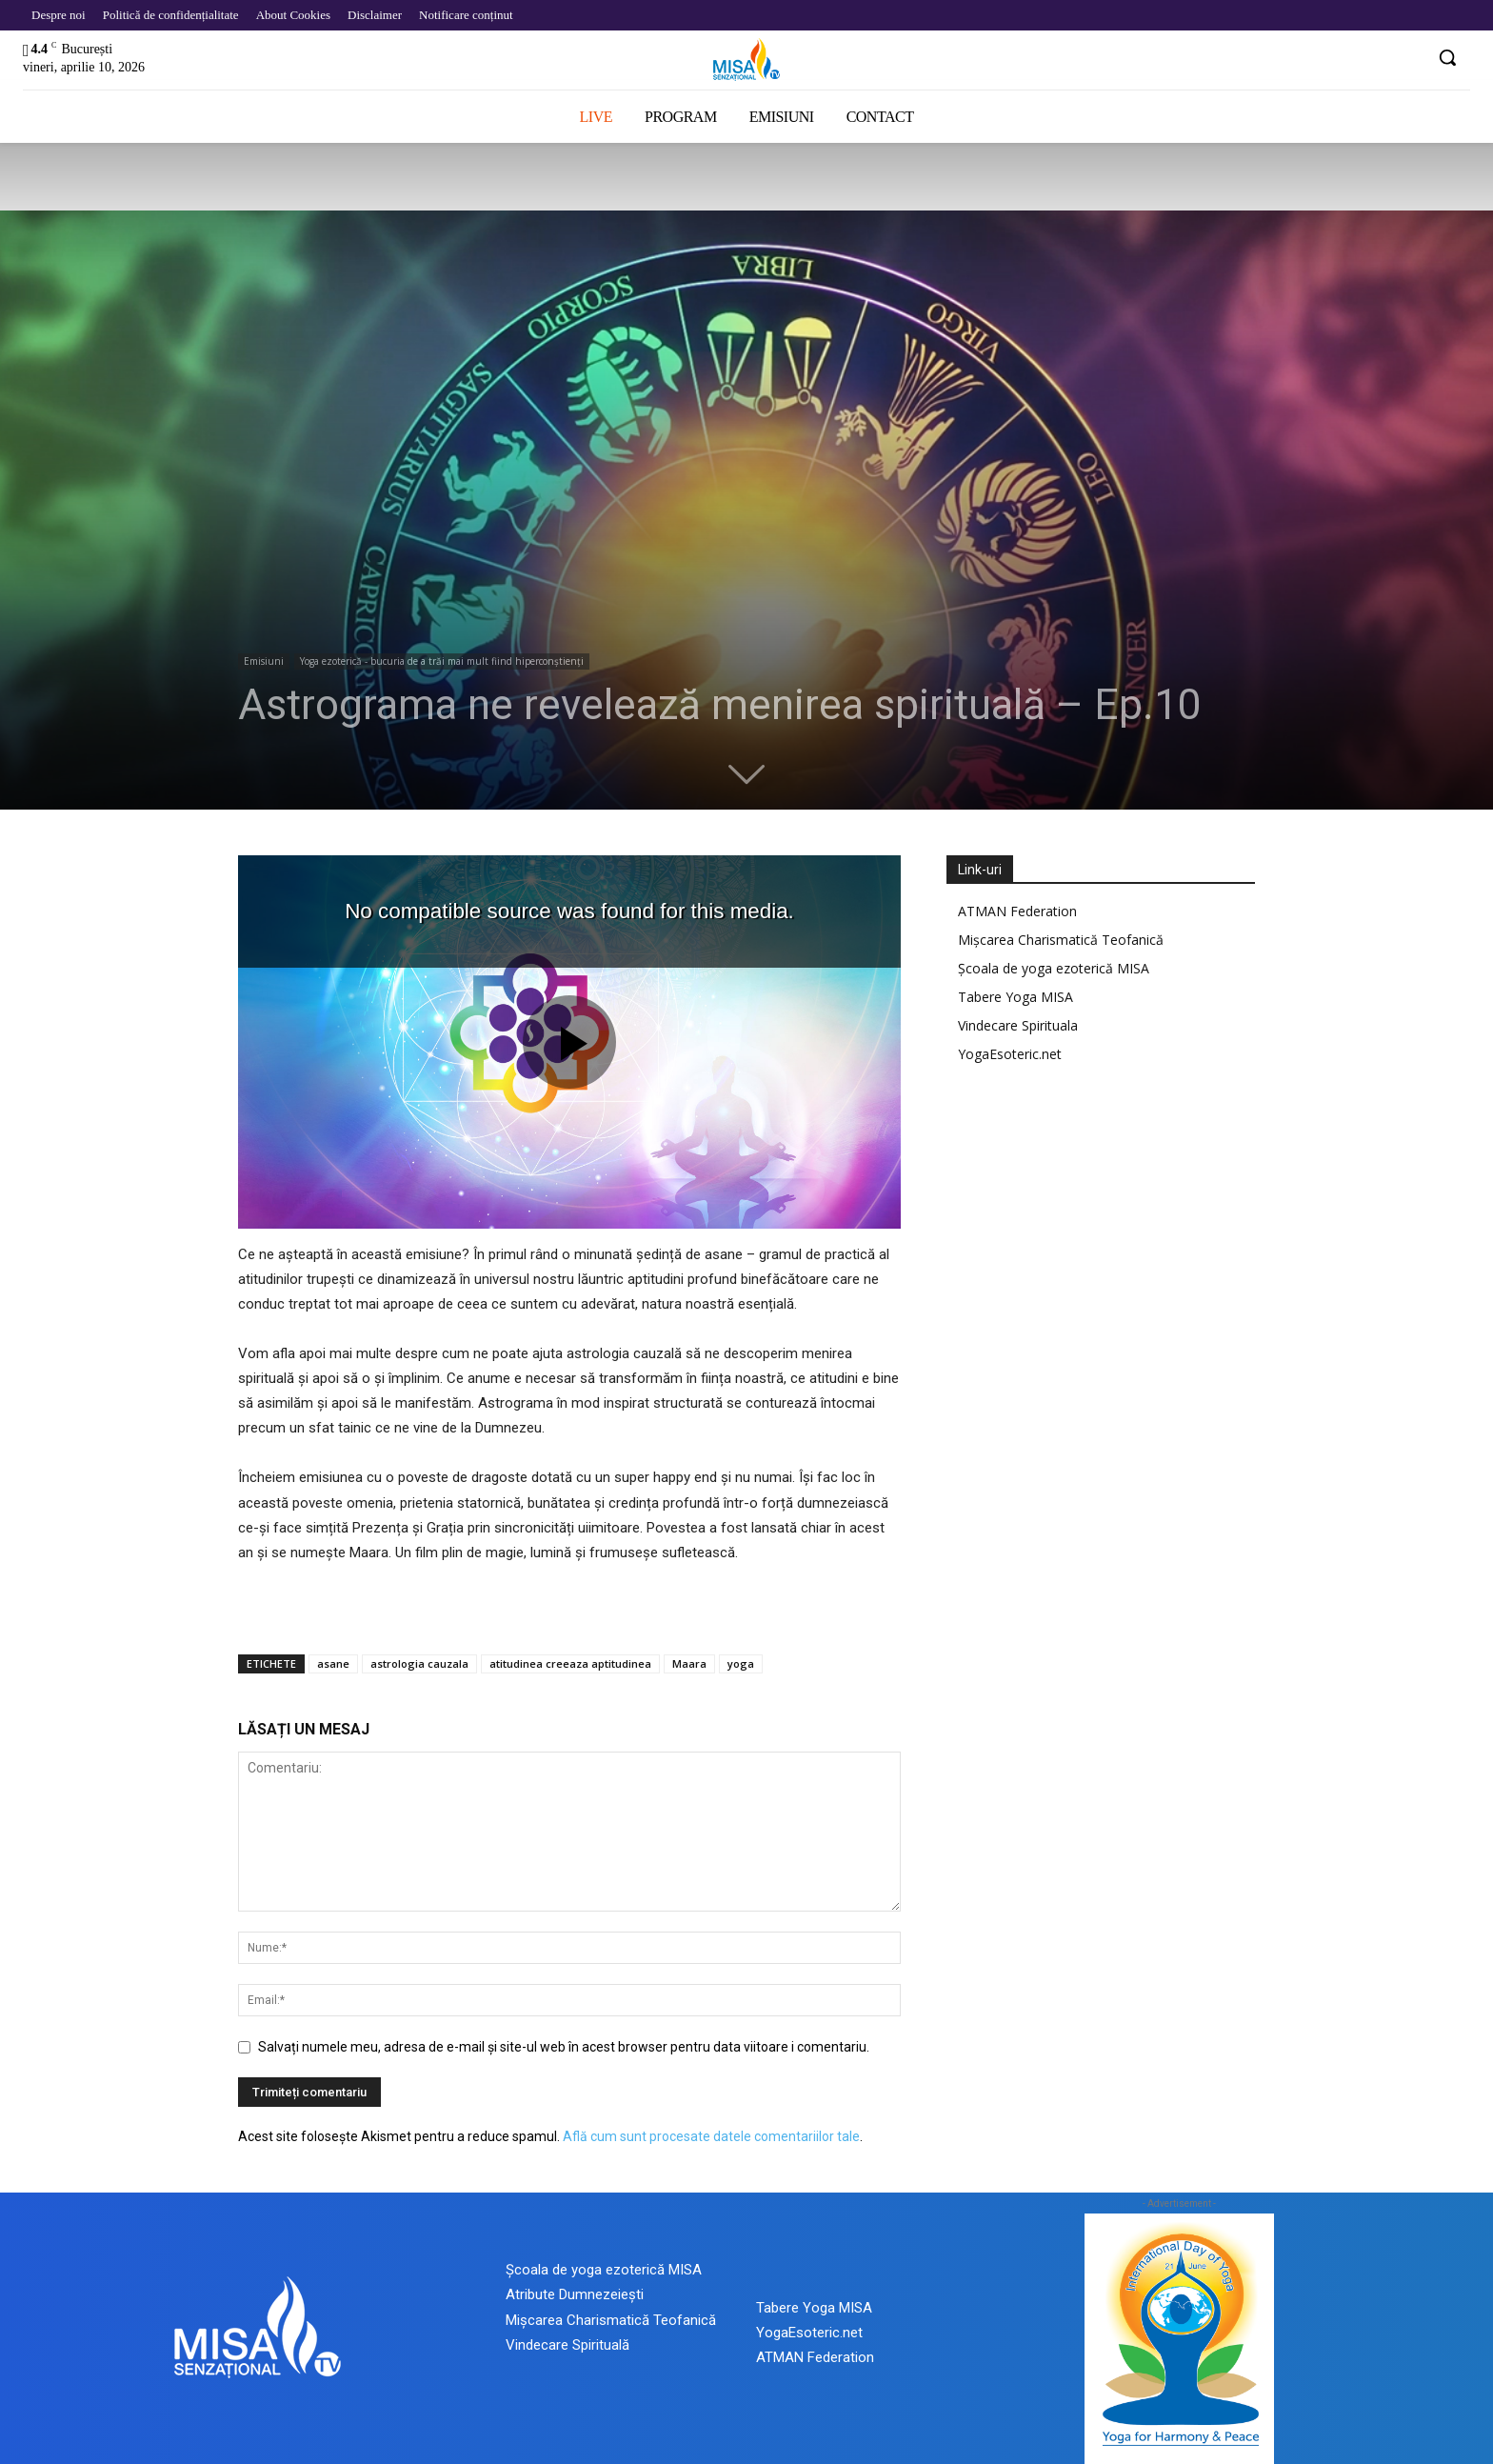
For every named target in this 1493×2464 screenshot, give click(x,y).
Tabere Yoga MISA (1015, 997)
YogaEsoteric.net (1010, 1054)
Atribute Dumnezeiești (575, 2294)
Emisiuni (264, 661)
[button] (1447, 57)
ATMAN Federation (1017, 911)
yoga (740, 1663)
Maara (689, 1663)
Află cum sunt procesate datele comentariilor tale (711, 2136)
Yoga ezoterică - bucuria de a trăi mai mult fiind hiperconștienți (442, 661)
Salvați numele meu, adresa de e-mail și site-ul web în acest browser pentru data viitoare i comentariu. (563, 2046)
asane (333, 1663)
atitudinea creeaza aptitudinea (570, 1663)
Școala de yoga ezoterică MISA (1053, 968)
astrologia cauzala (419, 1663)
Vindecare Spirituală (567, 2345)
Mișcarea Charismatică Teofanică (1061, 940)
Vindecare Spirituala (1018, 1025)
